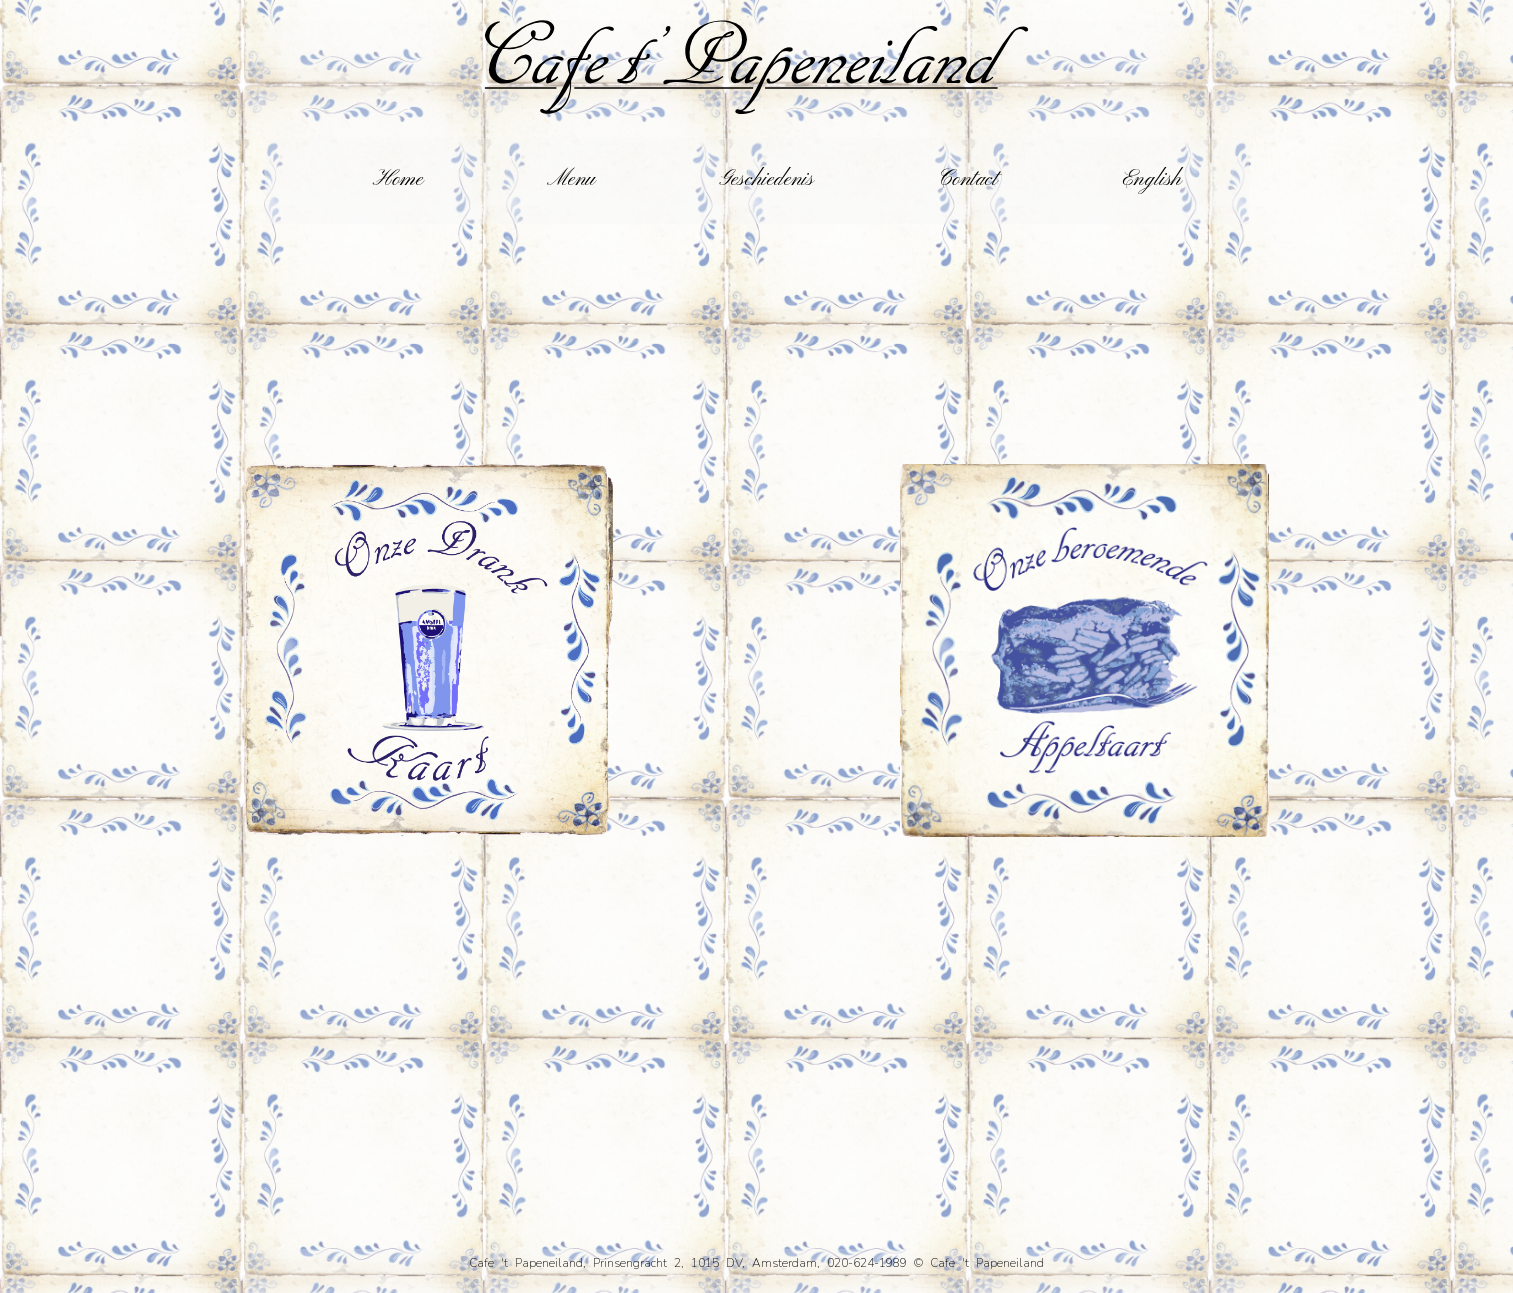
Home (398, 180)
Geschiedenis (766, 180)
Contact (968, 180)
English (1151, 180)
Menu (571, 180)
